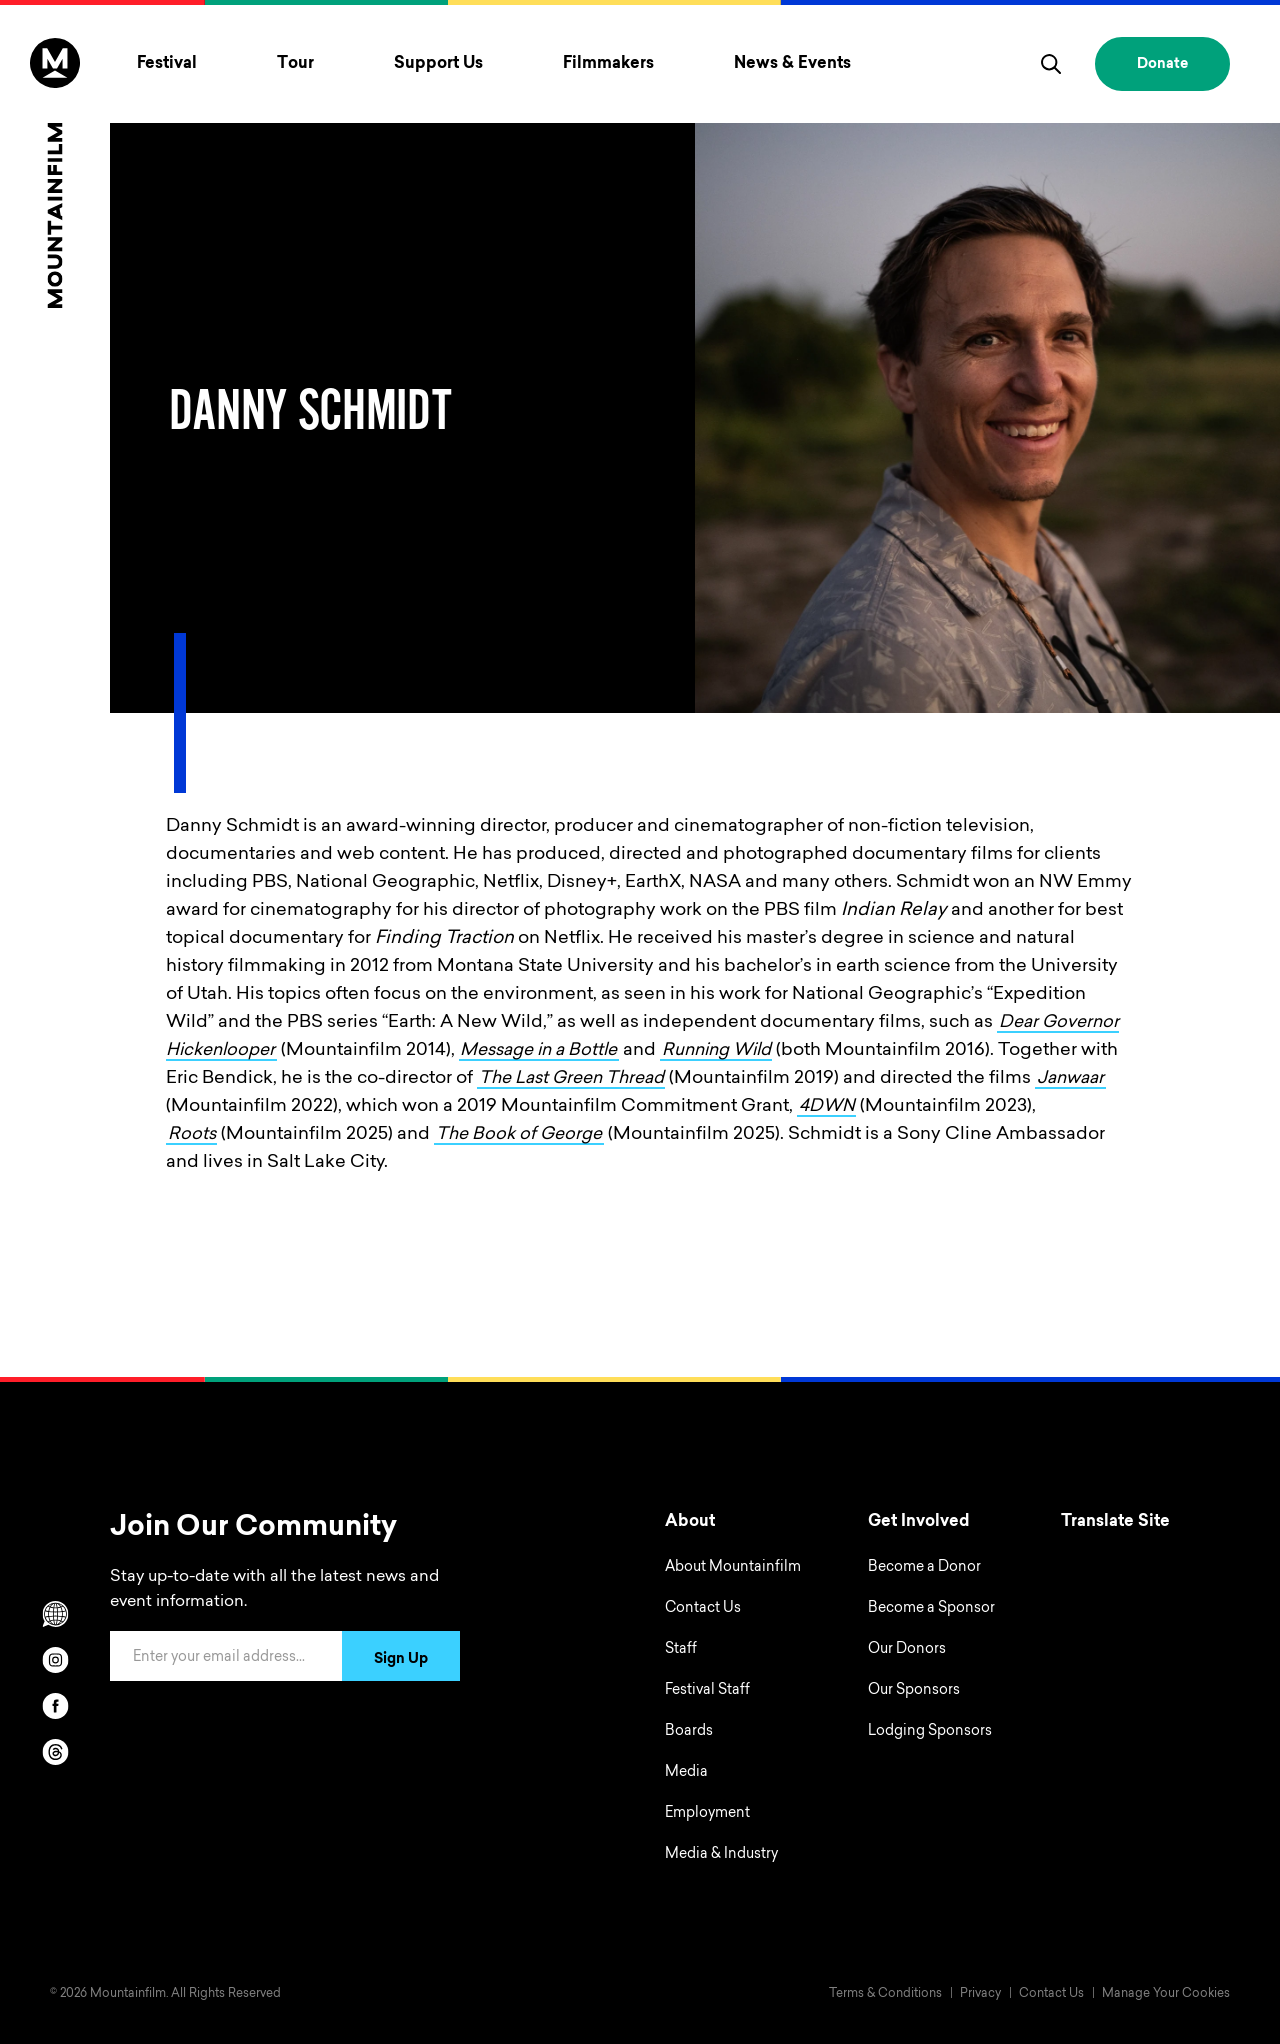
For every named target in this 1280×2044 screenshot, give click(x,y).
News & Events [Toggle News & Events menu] (792, 64)
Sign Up (401, 1660)
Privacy (980, 1994)
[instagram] (55, 1660)
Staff (681, 1650)
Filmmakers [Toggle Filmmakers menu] (608, 64)
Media (686, 1773)
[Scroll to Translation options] (55, 1614)
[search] (1051, 64)
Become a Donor (924, 1568)
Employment (707, 1814)
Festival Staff (707, 1691)
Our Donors (907, 1650)
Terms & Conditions (885, 1994)
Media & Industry (721, 1855)
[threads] (55, 1752)
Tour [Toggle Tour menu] (295, 64)
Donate (1162, 65)
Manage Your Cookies (1166, 1994)
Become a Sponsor (931, 1609)
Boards (689, 1732)
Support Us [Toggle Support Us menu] (438, 64)
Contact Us (703, 1609)
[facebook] (55, 1706)
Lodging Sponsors (930, 1732)
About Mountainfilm (733, 1568)
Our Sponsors (914, 1691)
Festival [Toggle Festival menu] (167, 64)
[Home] (55, 173)
